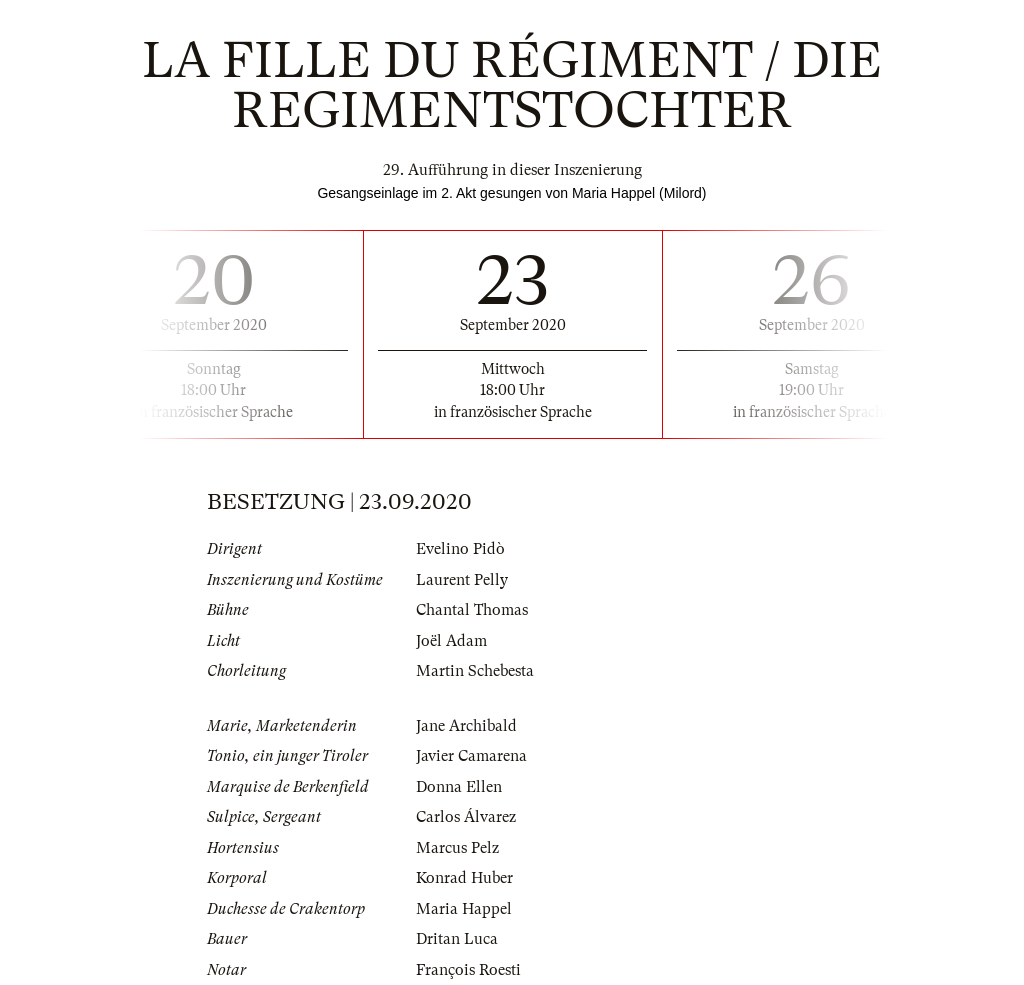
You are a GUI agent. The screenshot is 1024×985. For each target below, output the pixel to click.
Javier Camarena (471, 756)
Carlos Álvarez (466, 817)
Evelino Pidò (460, 549)
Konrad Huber (464, 878)
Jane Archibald (466, 726)
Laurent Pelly (462, 580)
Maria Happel (464, 909)
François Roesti (468, 970)
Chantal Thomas (472, 610)
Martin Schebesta (475, 671)
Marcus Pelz (457, 848)
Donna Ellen (459, 787)
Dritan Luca (457, 939)
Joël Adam (451, 641)
